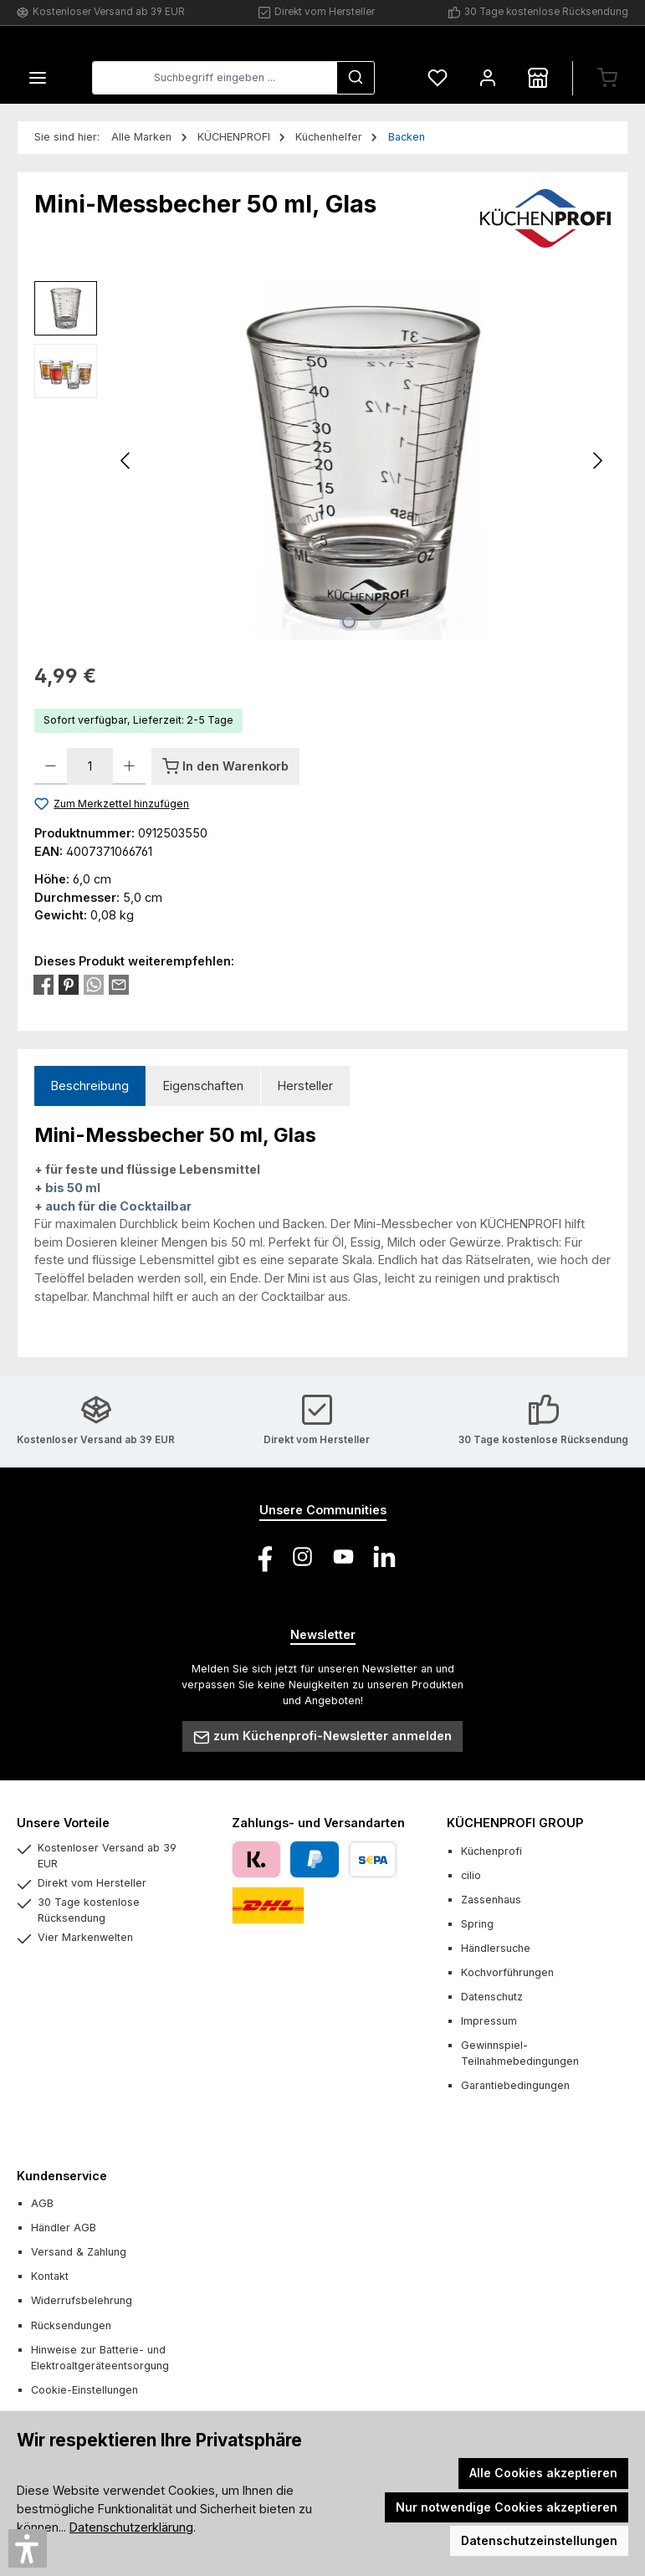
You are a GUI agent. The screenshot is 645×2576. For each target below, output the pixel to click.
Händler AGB (63, 2228)
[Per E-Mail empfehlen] (118, 983)
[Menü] (38, 78)
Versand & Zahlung (78, 2252)
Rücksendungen (71, 2325)
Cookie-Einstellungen (84, 2390)
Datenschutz (492, 1996)
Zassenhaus (491, 1899)
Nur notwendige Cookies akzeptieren (506, 2507)
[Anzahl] (90, 766)
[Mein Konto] (488, 78)
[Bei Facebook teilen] (43, 983)
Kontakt (50, 2277)
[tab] (90, 1086)
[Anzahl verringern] (50, 766)
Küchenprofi (491, 1851)
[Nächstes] (597, 460)
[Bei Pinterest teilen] (68, 983)
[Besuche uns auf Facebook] (261, 1556)
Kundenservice (62, 2176)
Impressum (489, 2021)
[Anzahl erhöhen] (129, 766)
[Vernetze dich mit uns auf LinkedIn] (384, 1556)
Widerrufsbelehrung (81, 2301)
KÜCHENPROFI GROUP (515, 1823)
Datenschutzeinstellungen (539, 2540)
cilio (471, 1875)
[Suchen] (355, 78)
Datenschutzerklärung (131, 2527)
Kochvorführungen (507, 1972)
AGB (42, 2203)
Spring (477, 1924)
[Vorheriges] (126, 460)
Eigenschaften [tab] (203, 1085)
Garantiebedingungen (515, 2086)
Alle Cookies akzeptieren (543, 2473)
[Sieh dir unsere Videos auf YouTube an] (343, 1556)
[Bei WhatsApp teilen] (93, 983)
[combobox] (214, 78)
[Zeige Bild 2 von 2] (375, 621)
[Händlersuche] (538, 78)
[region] (322, 461)
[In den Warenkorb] (225, 766)
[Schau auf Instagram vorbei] (302, 1556)
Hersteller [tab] (305, 1085)
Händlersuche (495, 1948)
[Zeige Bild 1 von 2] (349, 621)
